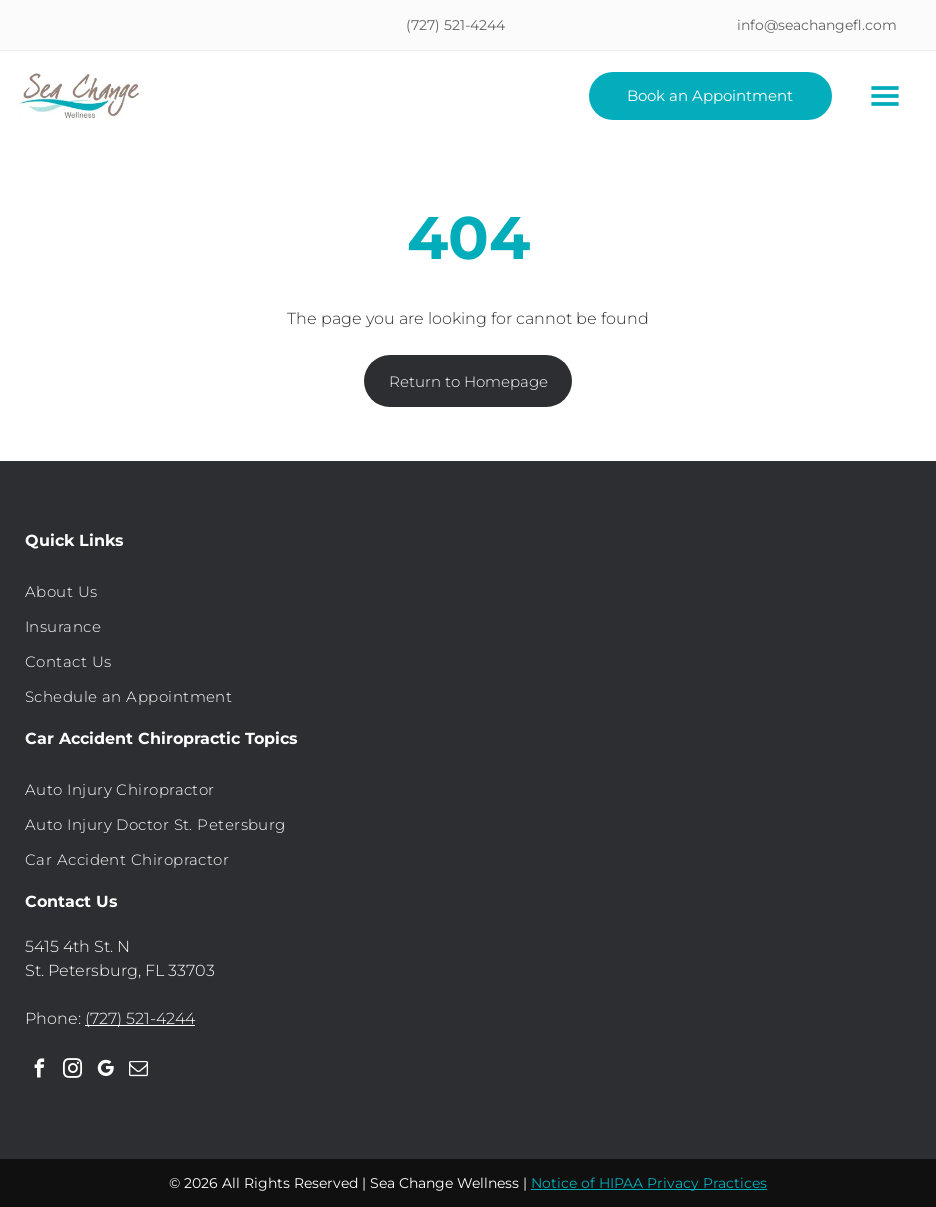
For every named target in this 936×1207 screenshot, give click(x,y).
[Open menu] (885, 96)
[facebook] (39, 1071)
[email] (138, 1071)
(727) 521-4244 (140, 1018)
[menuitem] (468, 591)
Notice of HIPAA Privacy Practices (649, 1183)
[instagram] (72, 1071)
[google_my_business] (105, 1071)
